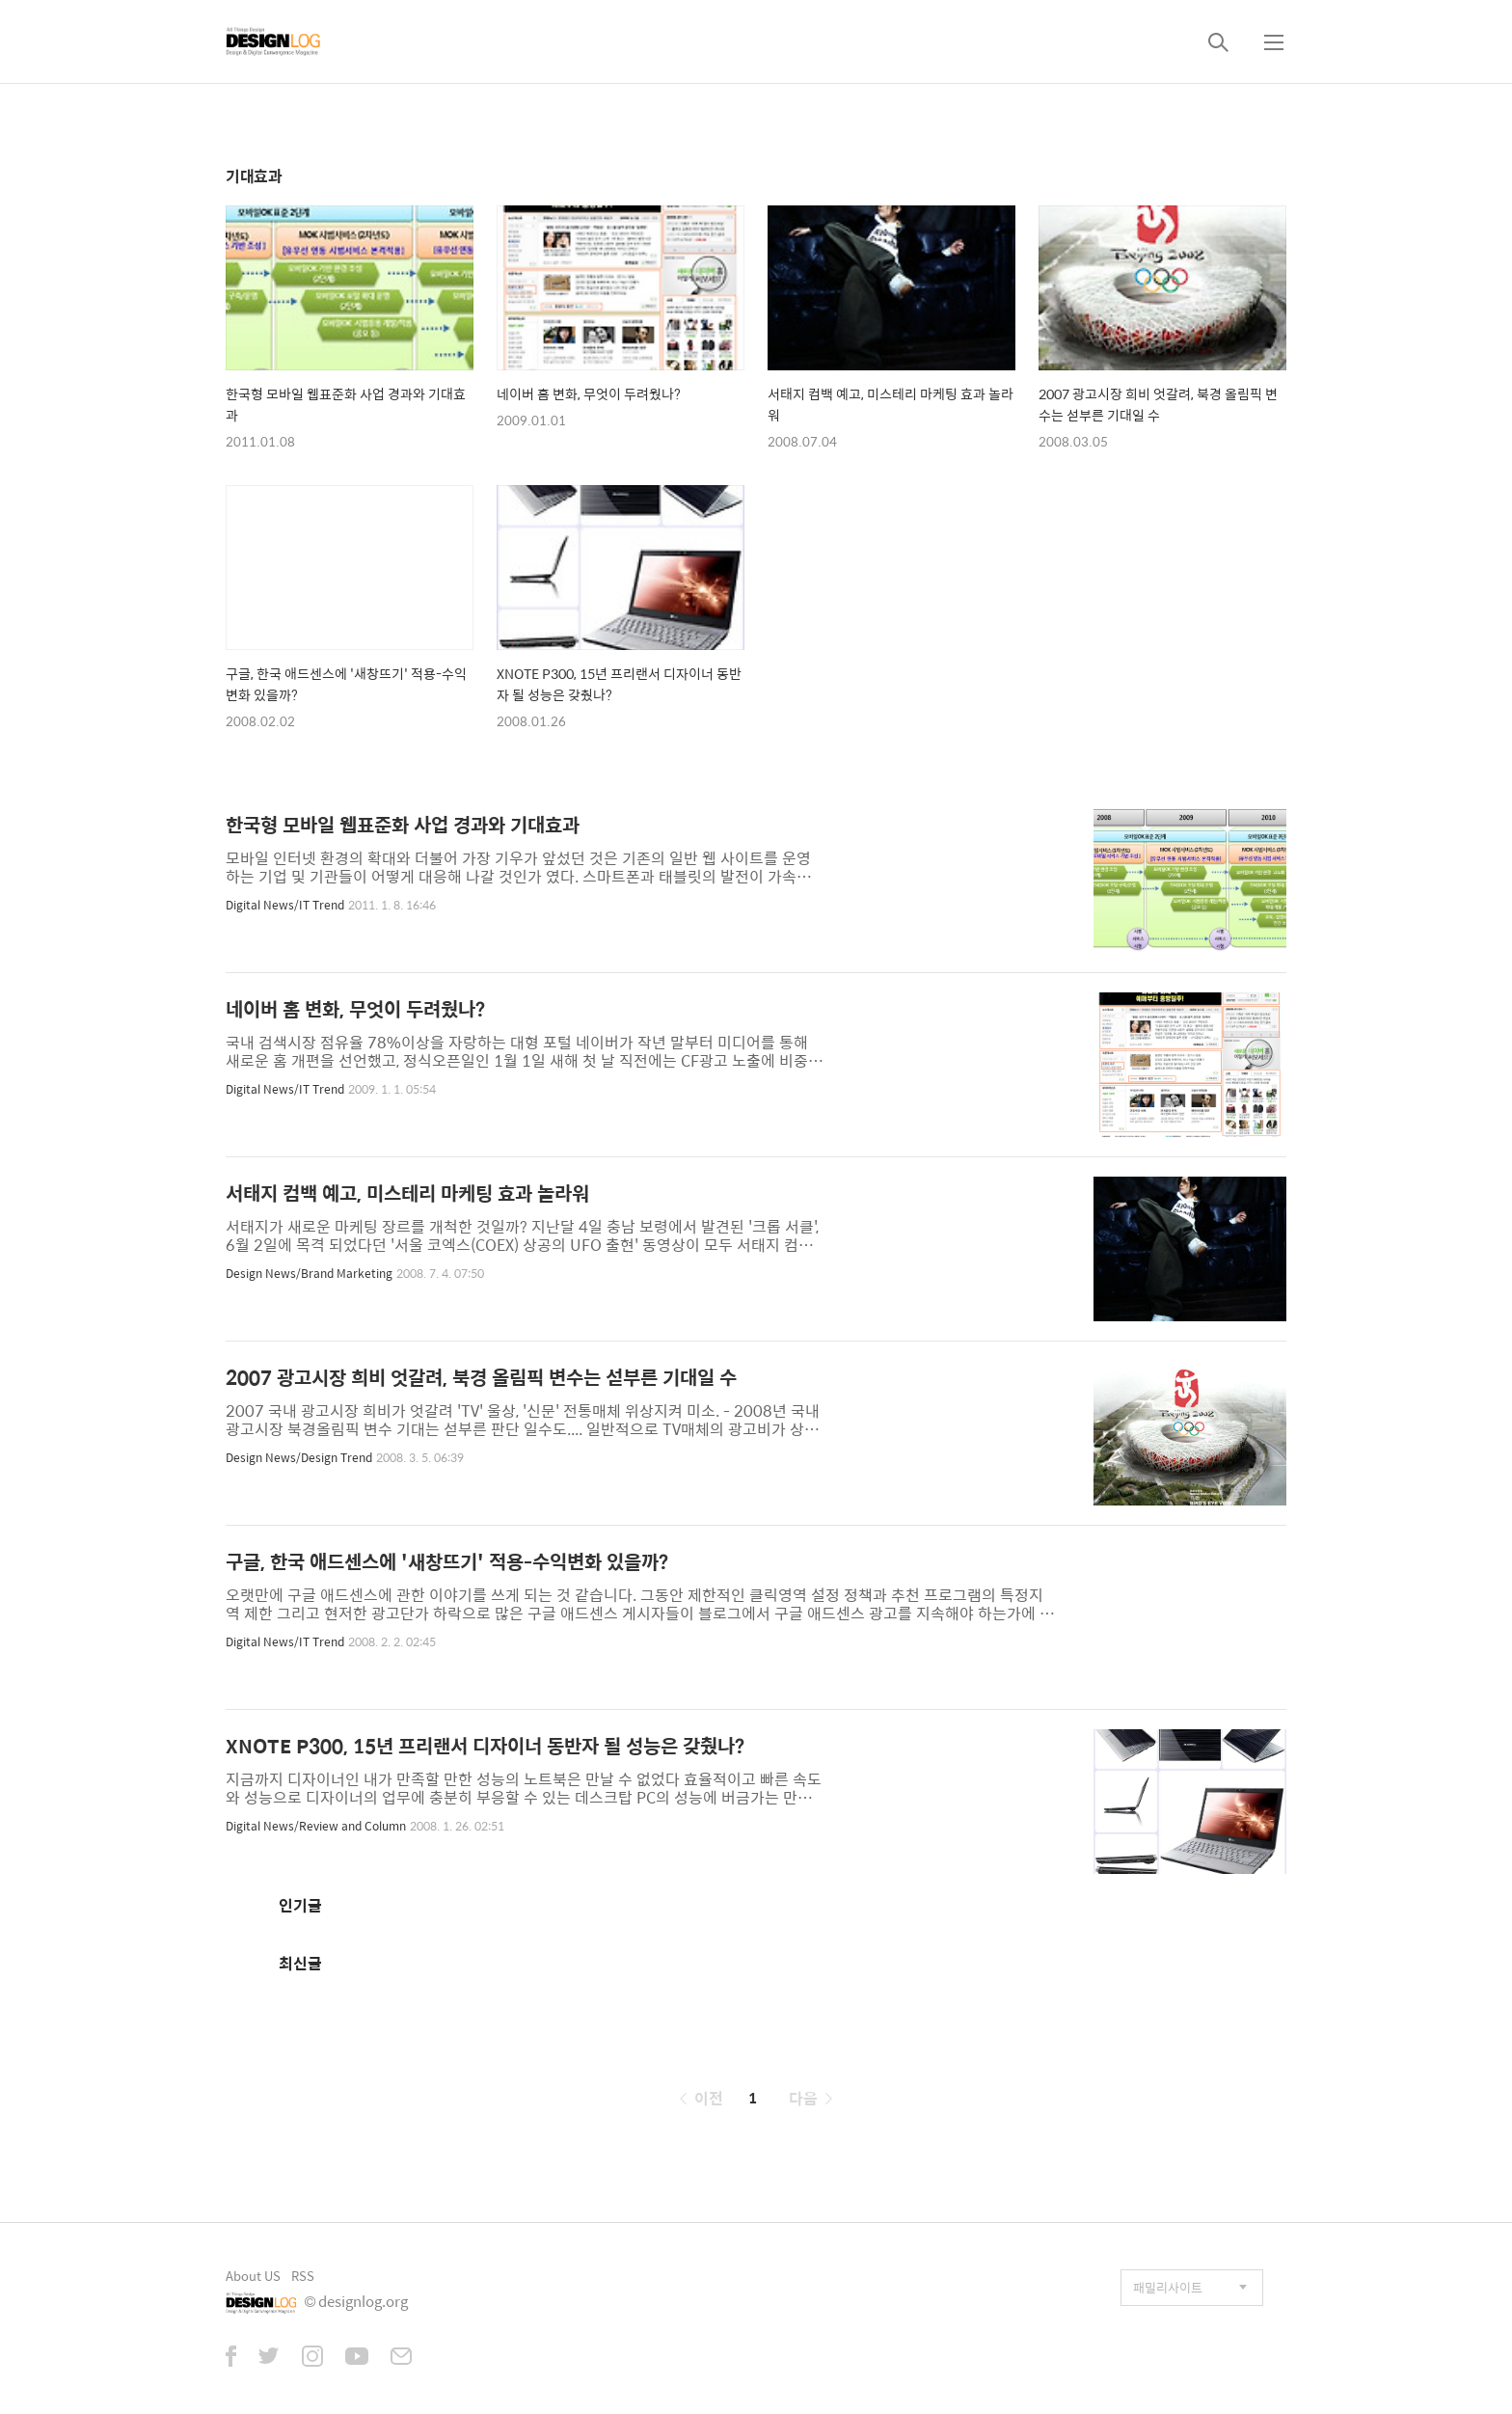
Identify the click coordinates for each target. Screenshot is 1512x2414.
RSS (302, 2275)
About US (253, 2275)
